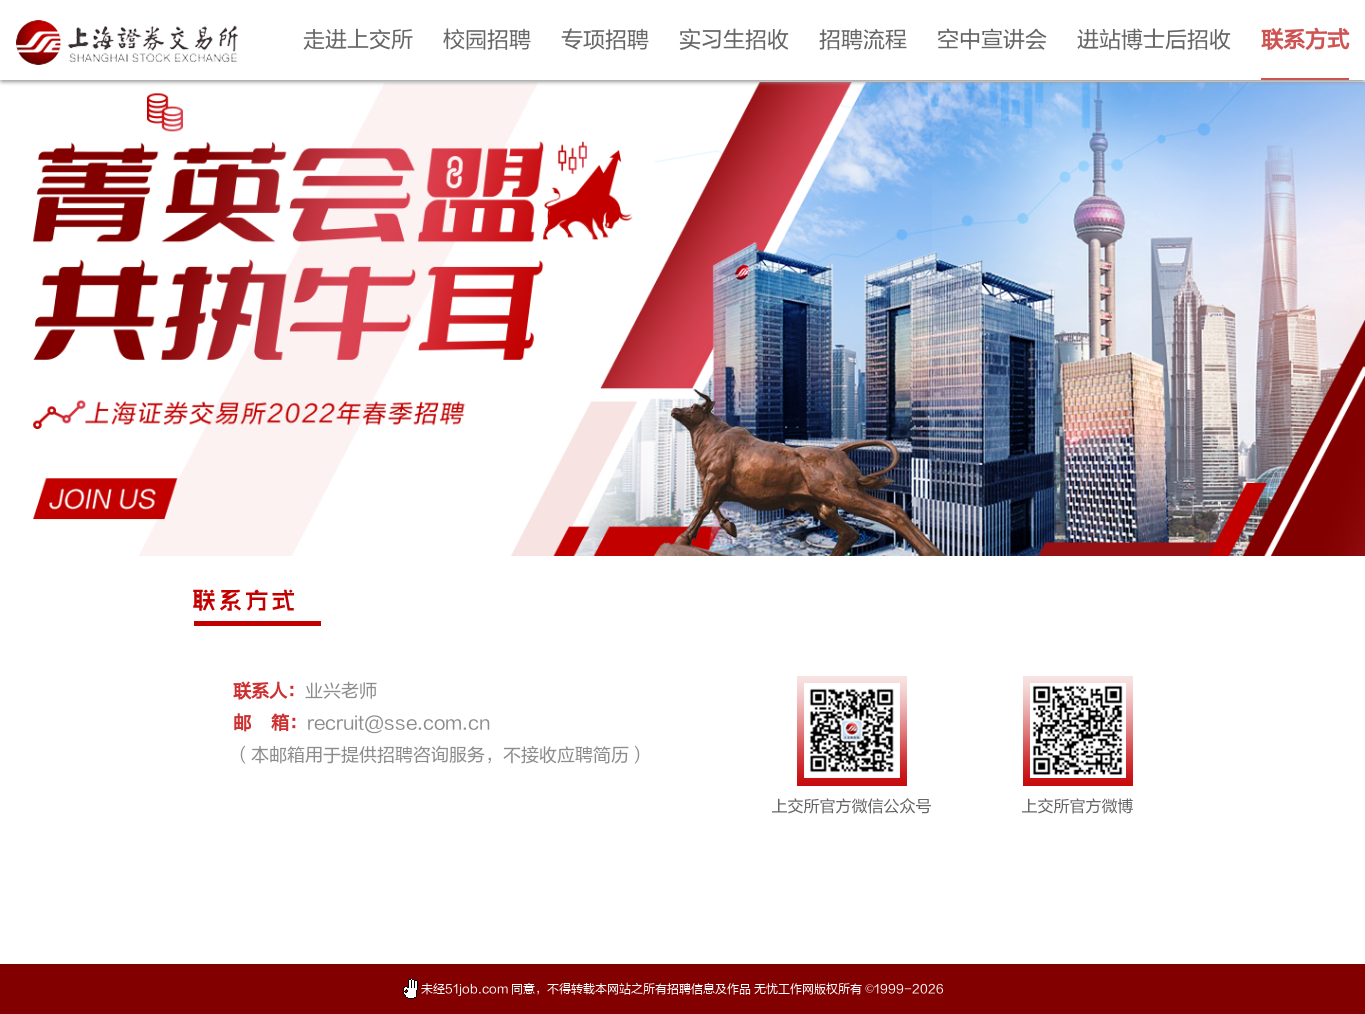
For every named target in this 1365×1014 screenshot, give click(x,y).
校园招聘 (487, 40)
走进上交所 (358, 40)
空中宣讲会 (992, 40)
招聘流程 (863, 40)
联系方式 (1305, 40)
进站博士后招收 (1154, 40)
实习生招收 (734, 40)
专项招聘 (605, 40)
